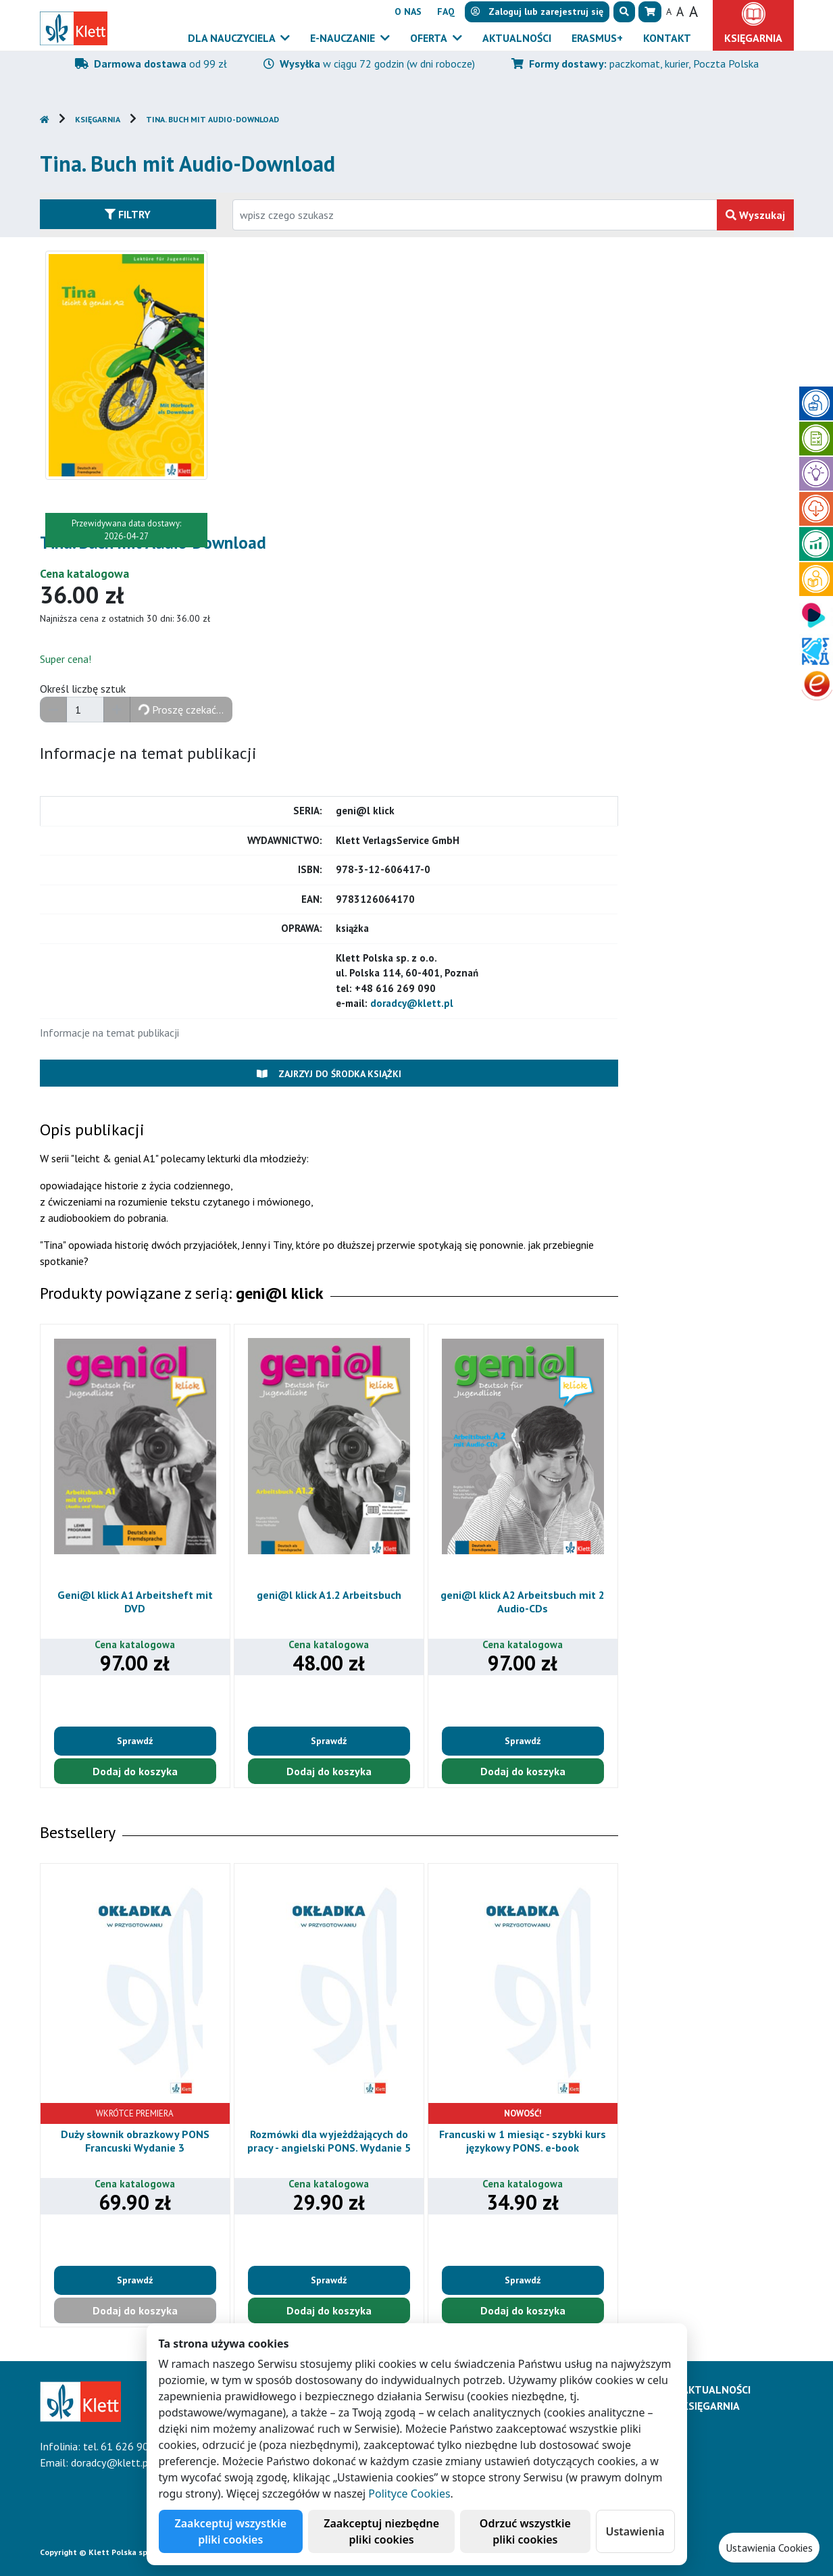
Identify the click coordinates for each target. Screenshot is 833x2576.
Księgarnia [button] (753, 38)
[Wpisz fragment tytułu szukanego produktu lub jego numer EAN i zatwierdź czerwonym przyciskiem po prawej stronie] (474, 214)
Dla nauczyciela (233, 38)
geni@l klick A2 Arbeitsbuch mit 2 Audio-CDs (522, 1601)
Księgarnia (97, 119)
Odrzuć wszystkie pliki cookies (525, 2531)
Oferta (429, 38)
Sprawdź (135, 1741)
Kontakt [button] (667, 38)
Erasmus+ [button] (597, 38)
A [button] (669, 11)
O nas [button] (408, 11)
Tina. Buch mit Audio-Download (212, 119)
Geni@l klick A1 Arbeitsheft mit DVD (135, 1601)
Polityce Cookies (409, 2493)
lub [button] (537, 11)
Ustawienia (635, 2531)
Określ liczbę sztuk (83, 688)
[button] (624, 11)
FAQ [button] (446, 11)
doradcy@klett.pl (411, 1003)
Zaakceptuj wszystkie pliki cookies (231, 2531)
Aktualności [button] (516, 38)
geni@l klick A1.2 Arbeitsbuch (329, 1595)
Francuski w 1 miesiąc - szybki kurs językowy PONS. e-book (522, 2140)
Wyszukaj (755, 215)
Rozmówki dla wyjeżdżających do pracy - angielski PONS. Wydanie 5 (329, 2140)
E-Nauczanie (344, 38)
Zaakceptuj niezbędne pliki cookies (381, 2531)
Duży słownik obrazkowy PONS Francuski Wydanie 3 (135, 2140)
